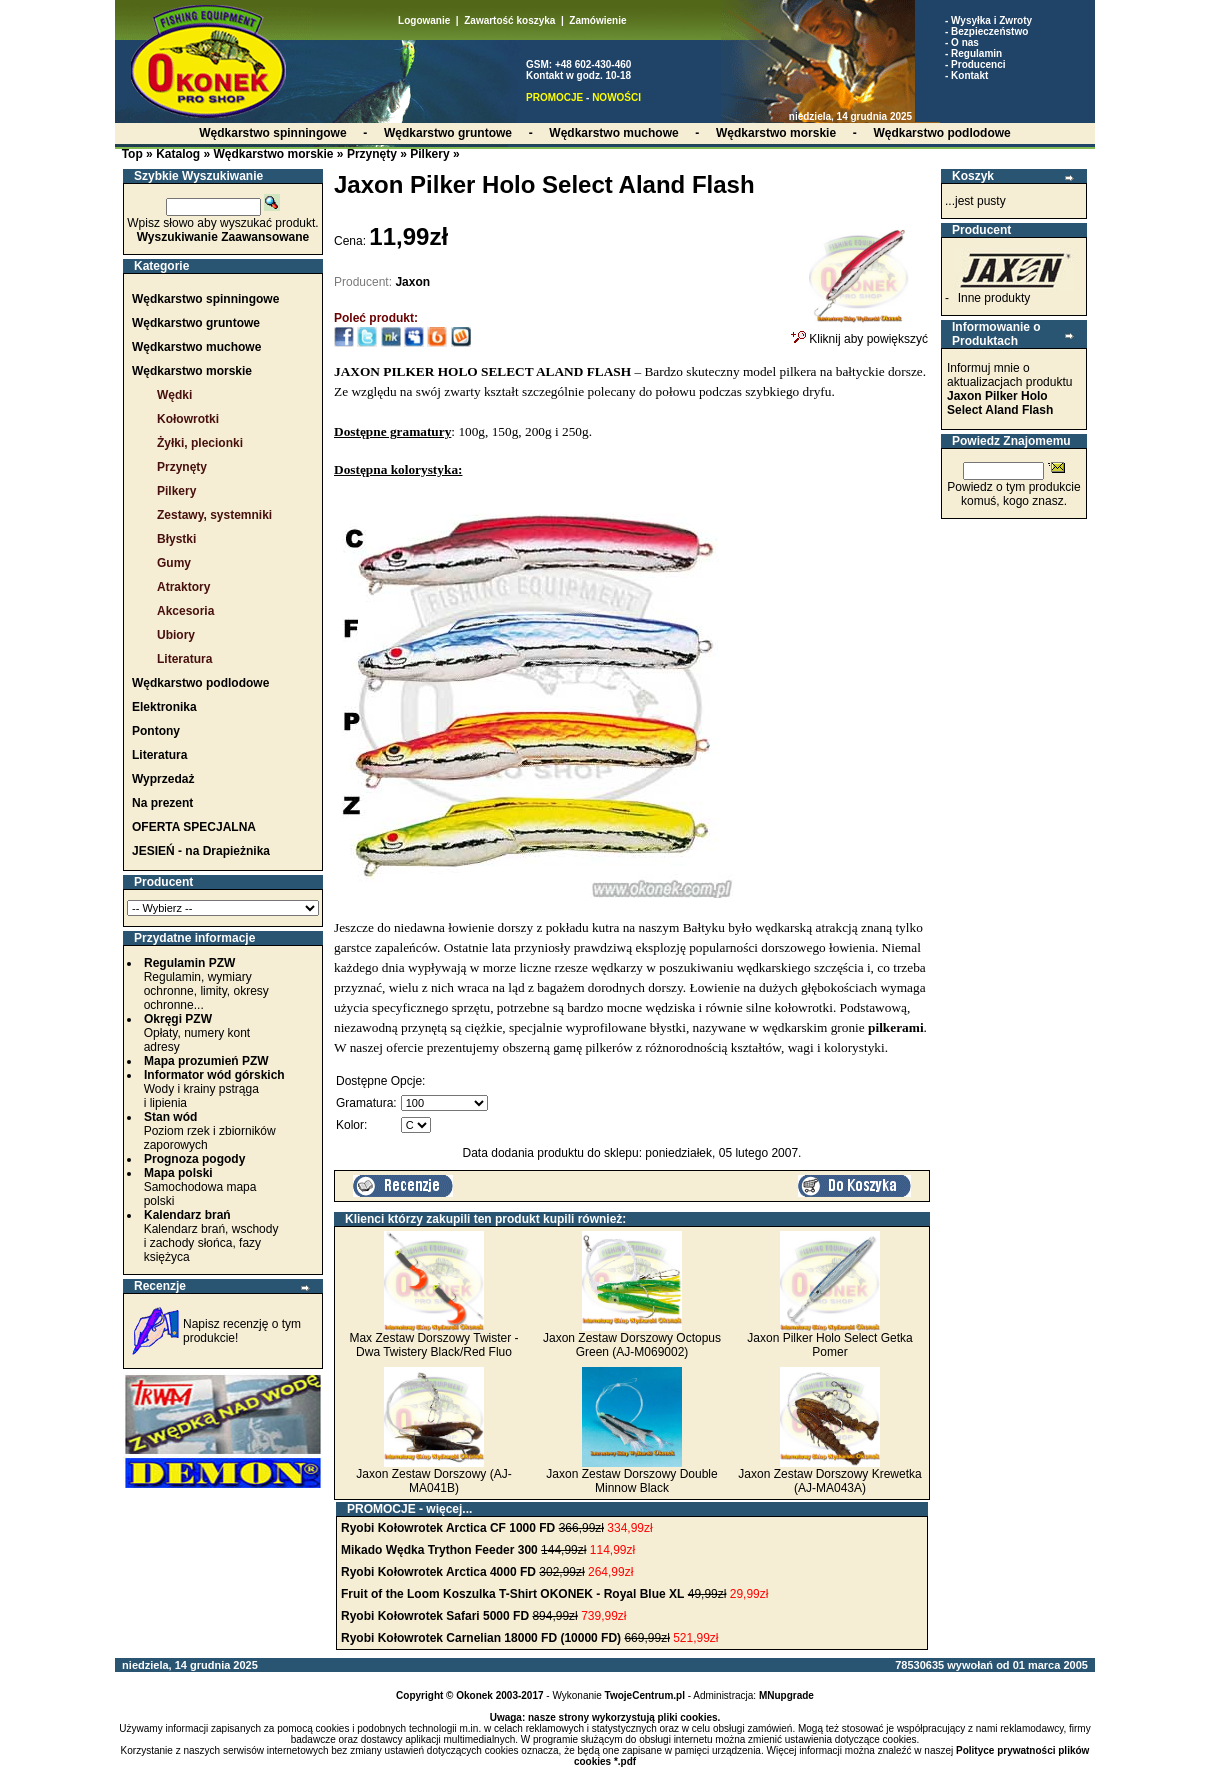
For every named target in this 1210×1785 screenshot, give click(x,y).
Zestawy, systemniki (214, 515)
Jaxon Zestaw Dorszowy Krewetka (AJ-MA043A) (829, 1481)
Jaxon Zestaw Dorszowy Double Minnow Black (631, 1481)
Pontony (156, 731)
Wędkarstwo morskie (273, 154)
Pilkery (429, 154)
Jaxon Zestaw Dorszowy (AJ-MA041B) (433, 1481)
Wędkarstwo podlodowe (200, 683)
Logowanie (424, 20)
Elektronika (164, 707)
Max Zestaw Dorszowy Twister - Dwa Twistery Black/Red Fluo (433, 1345)
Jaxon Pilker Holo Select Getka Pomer (829, 1345)
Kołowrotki (188, 419)
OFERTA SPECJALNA (194, 827)
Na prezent (162, 803)
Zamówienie (597, 20)
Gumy (174, 563)
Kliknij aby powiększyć (859, 333)
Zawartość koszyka (509, 20)
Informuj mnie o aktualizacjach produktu (1009, 389)
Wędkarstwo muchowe (196, 347)
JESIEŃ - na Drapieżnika (201, 851)
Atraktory (183, 587)
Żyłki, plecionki (200, 443)
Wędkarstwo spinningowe (205, 299)
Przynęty (372, 154)
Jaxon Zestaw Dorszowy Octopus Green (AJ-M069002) (632, 1345)
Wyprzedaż (163, 779)
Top (132, 154)
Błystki (176, 539)
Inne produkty (994, 298)
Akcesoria (185, 611)
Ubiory (176, 635)
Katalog (178, 154)
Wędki (174, 395)
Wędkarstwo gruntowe (196, 323)
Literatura (184, 659)
